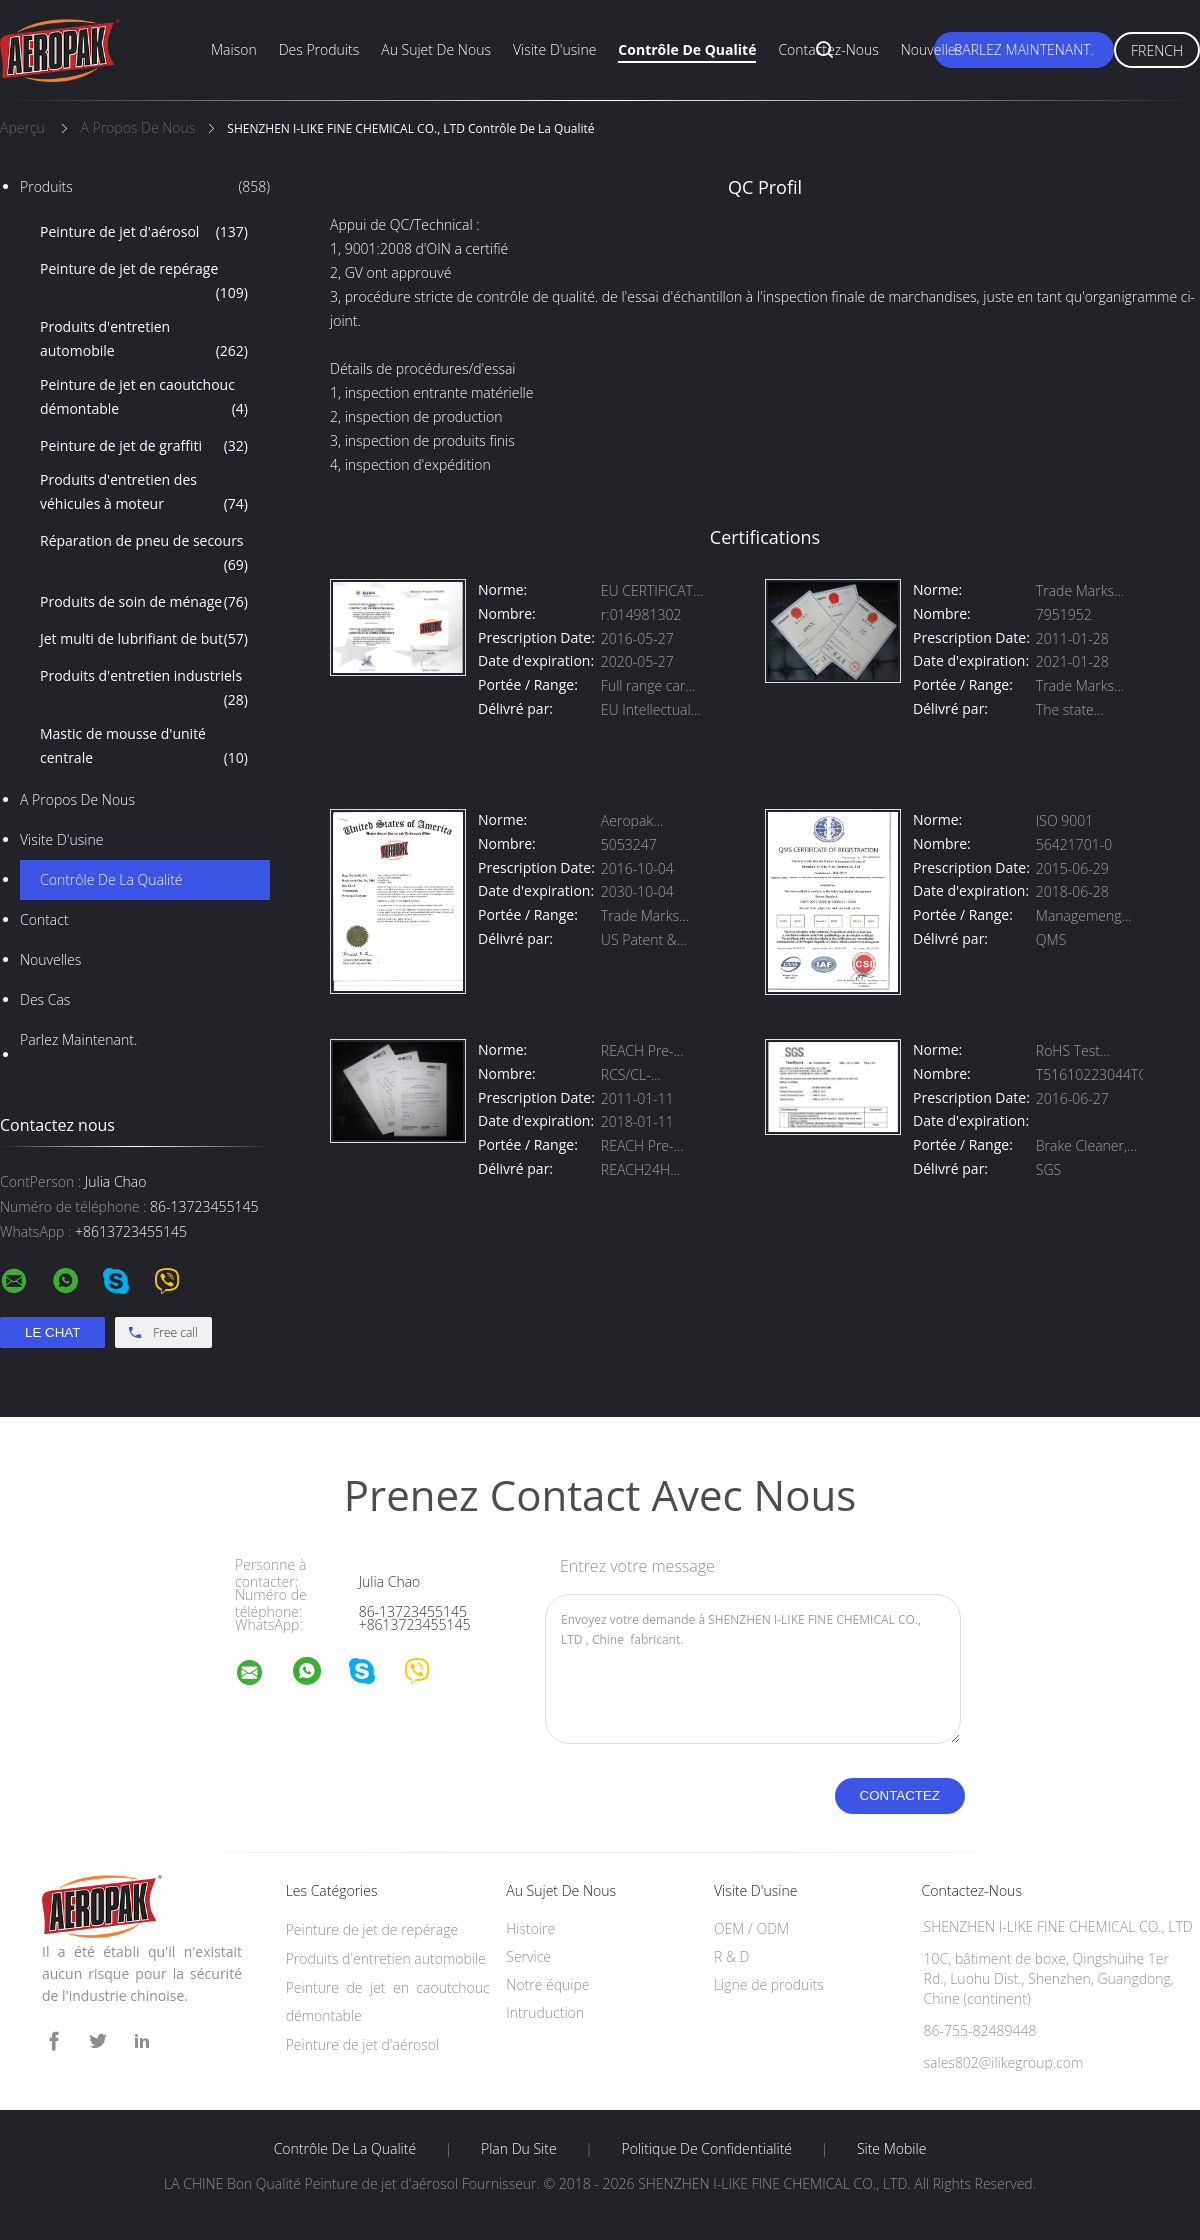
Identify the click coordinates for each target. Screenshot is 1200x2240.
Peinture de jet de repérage (144, 282)
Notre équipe (547, 1984)
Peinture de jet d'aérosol (144, 232)
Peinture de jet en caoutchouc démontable (144, 398)
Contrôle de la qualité (111, 879)
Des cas (45, 999)
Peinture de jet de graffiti (144, 446)
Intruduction (545, 2012)
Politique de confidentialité (707, 2149)
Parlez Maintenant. (1024, 49)
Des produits (319, 49)
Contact (44, 919)
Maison (234, 49)
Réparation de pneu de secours (144, 554)
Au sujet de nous (436, 49)
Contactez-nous (828, 49)
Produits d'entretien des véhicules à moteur (144, 493)
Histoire (530, 1928)
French (1157, 50)
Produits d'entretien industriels (144, 689)
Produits (145, 187)
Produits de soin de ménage (144, 602)
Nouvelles (931, 49)
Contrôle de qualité (687, 49)
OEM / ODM (751, 1928)
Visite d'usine (554, 49)
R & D (731, 1956)
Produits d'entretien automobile (144, 340)
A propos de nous (77, 799)
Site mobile (891, 2149)
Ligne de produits (769, 1984)
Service (528, 1956)
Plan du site (519, 2149)
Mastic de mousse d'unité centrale (144, 747)
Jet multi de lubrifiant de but (144, 639)
